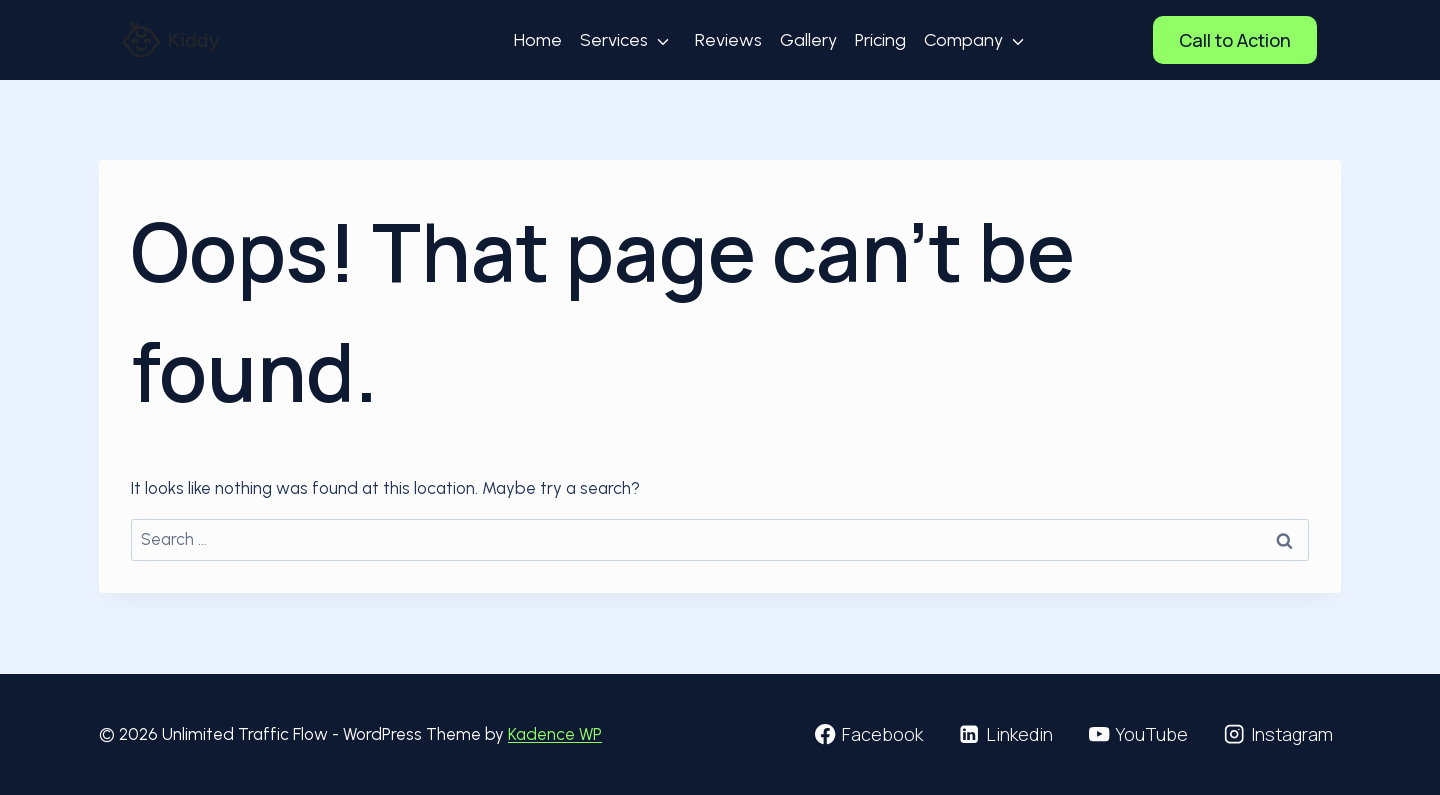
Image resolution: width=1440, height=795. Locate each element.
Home (538, 40)
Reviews (728, 40)
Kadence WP (555, 734)
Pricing (880, 40)
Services (614, 40)
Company (963, 40)
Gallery (808, 40)
